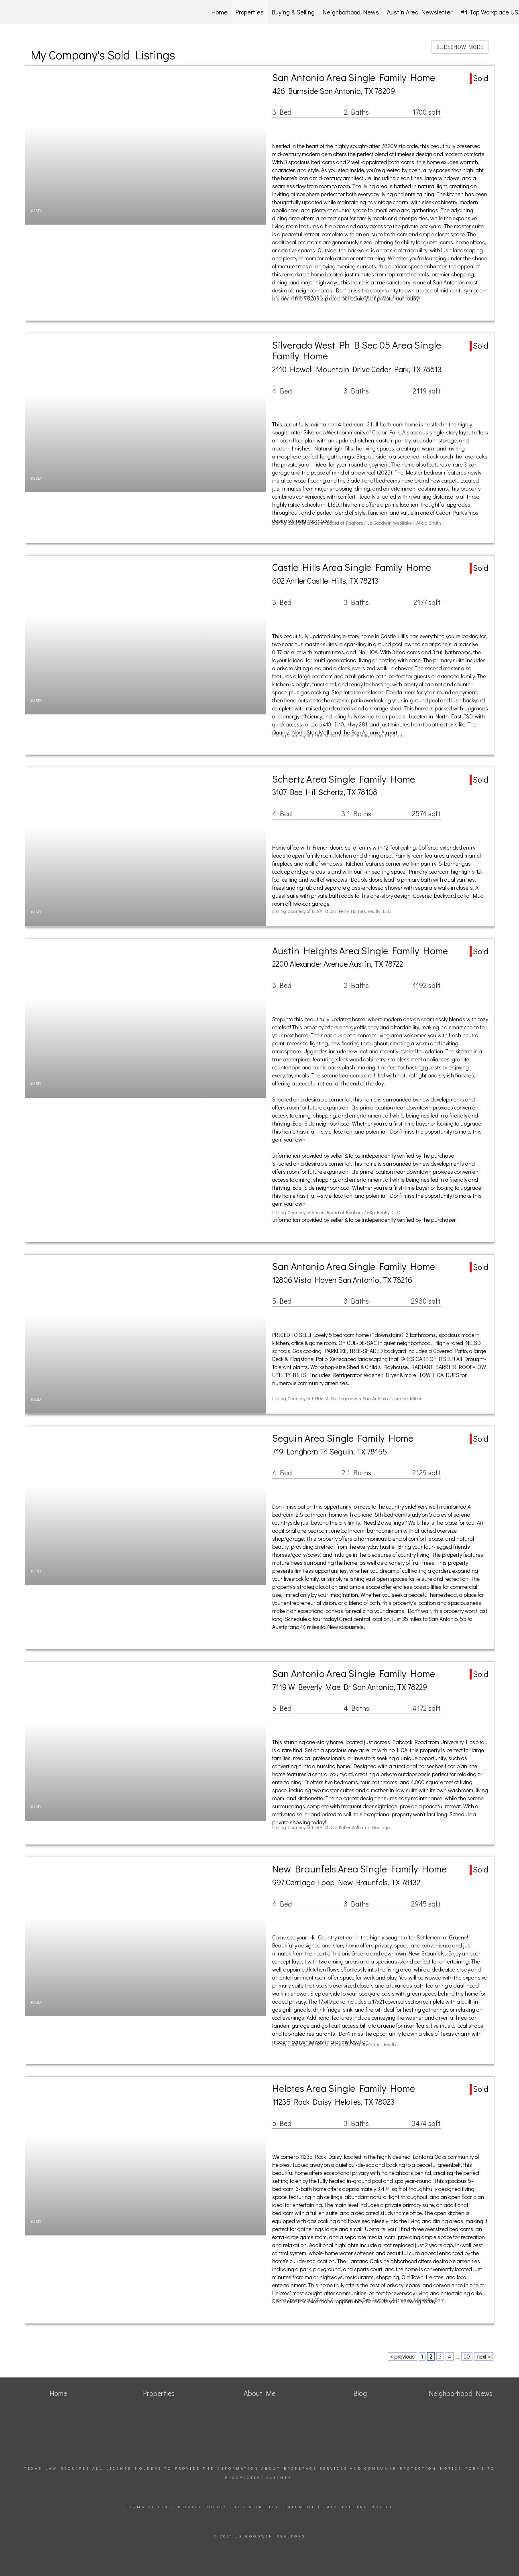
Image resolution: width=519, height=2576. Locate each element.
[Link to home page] (48, 12)
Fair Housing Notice (358, 2507)
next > (483, 2356)
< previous (402, 2356)
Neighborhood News (351, 12)
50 (467, 2356)
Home (220, 12)
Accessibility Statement (274, 2507)
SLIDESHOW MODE (459, 47)
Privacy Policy (202, 2507)
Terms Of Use (147, 2507)
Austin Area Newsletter (419, 12)
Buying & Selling (293, 12)
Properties (250, 12)
